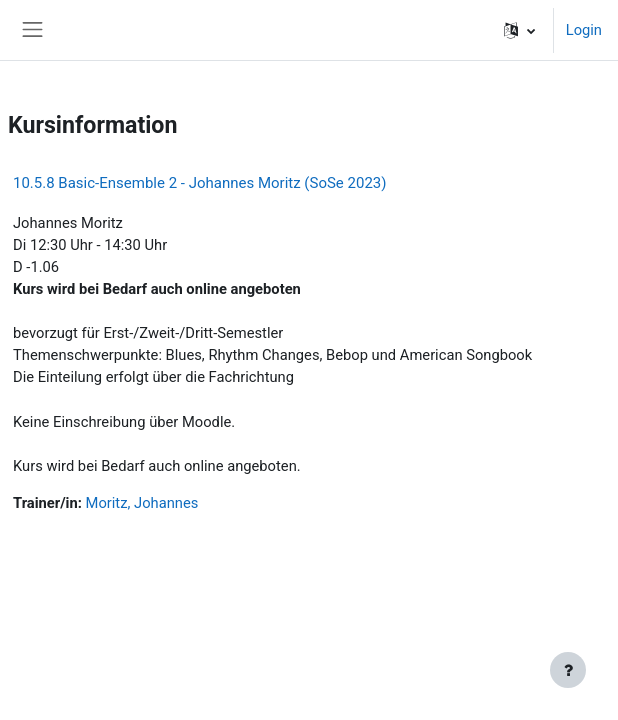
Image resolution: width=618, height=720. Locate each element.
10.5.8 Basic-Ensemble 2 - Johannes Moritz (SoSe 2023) (199, 183)
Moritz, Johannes (142, 503)
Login (584, 30)
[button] (519, 30)
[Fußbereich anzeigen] (568, 670)
